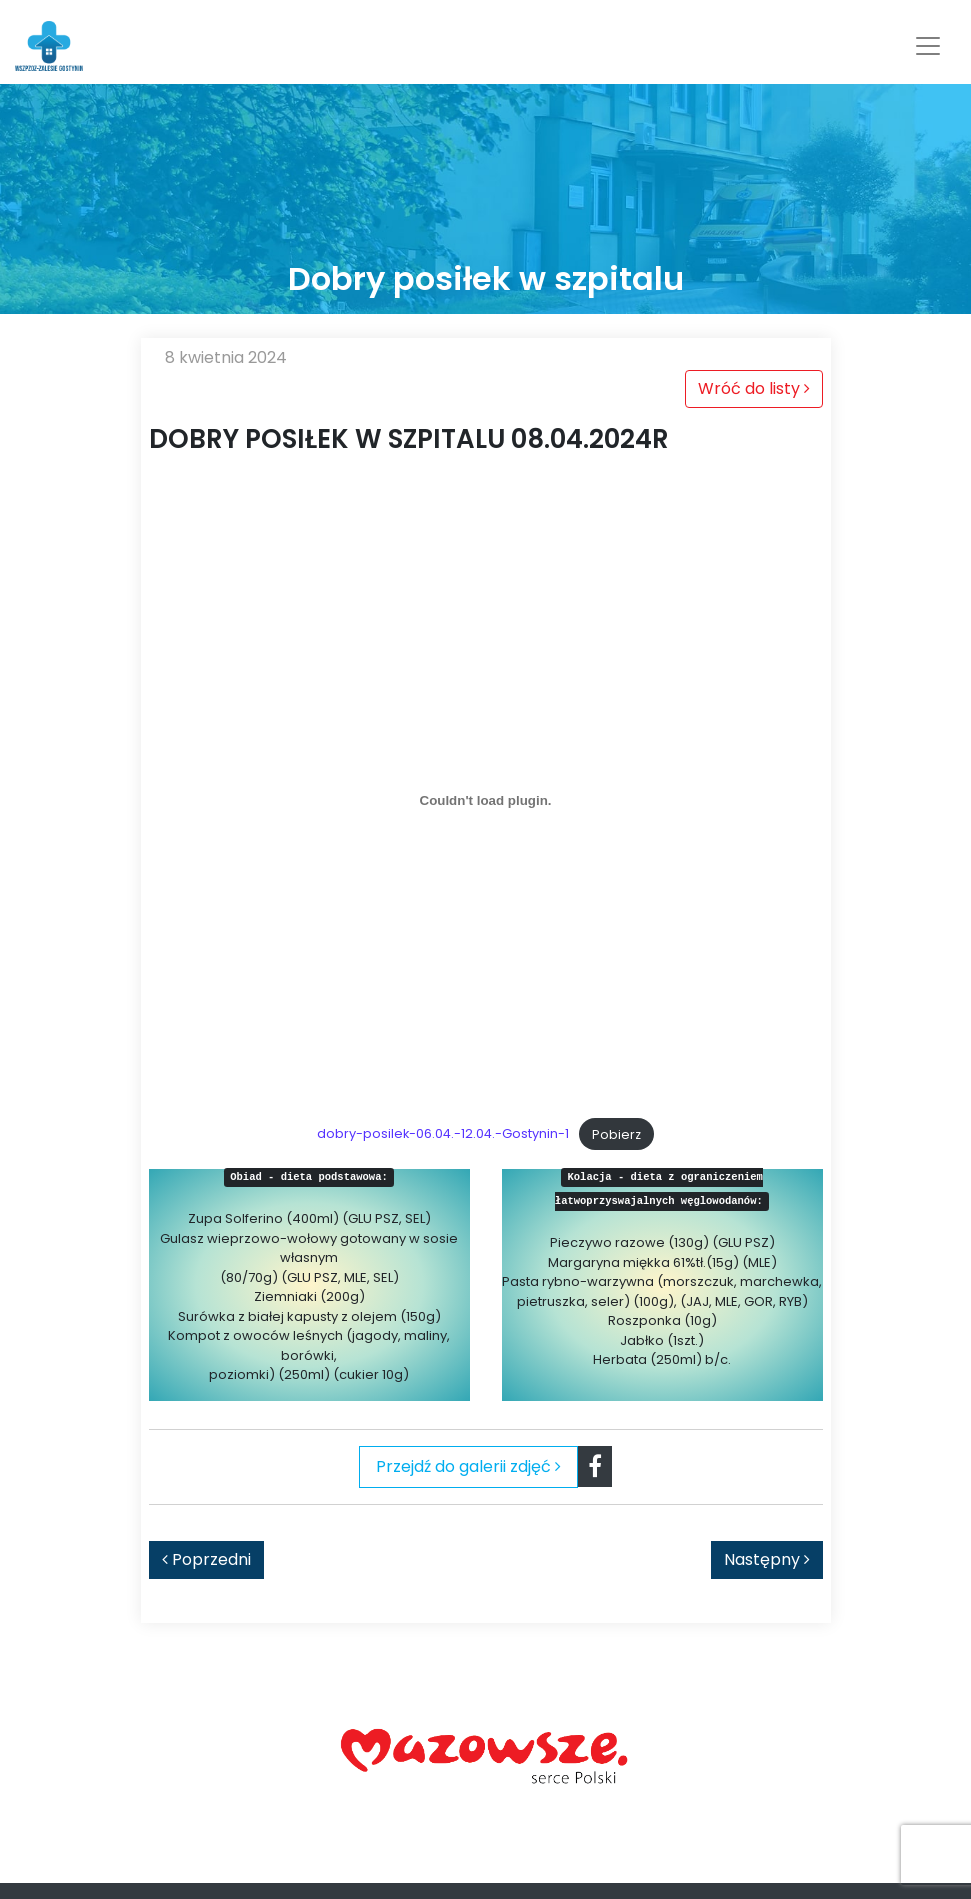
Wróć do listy (754, 388)
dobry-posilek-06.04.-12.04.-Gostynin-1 (443, 1134)
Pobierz (616, 1134)
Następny (767, 1559)
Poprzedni (206, 1559)
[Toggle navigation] (928, 46)
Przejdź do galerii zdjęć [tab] (468, 1466)
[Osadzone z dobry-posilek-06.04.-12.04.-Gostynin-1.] (486, 800)
